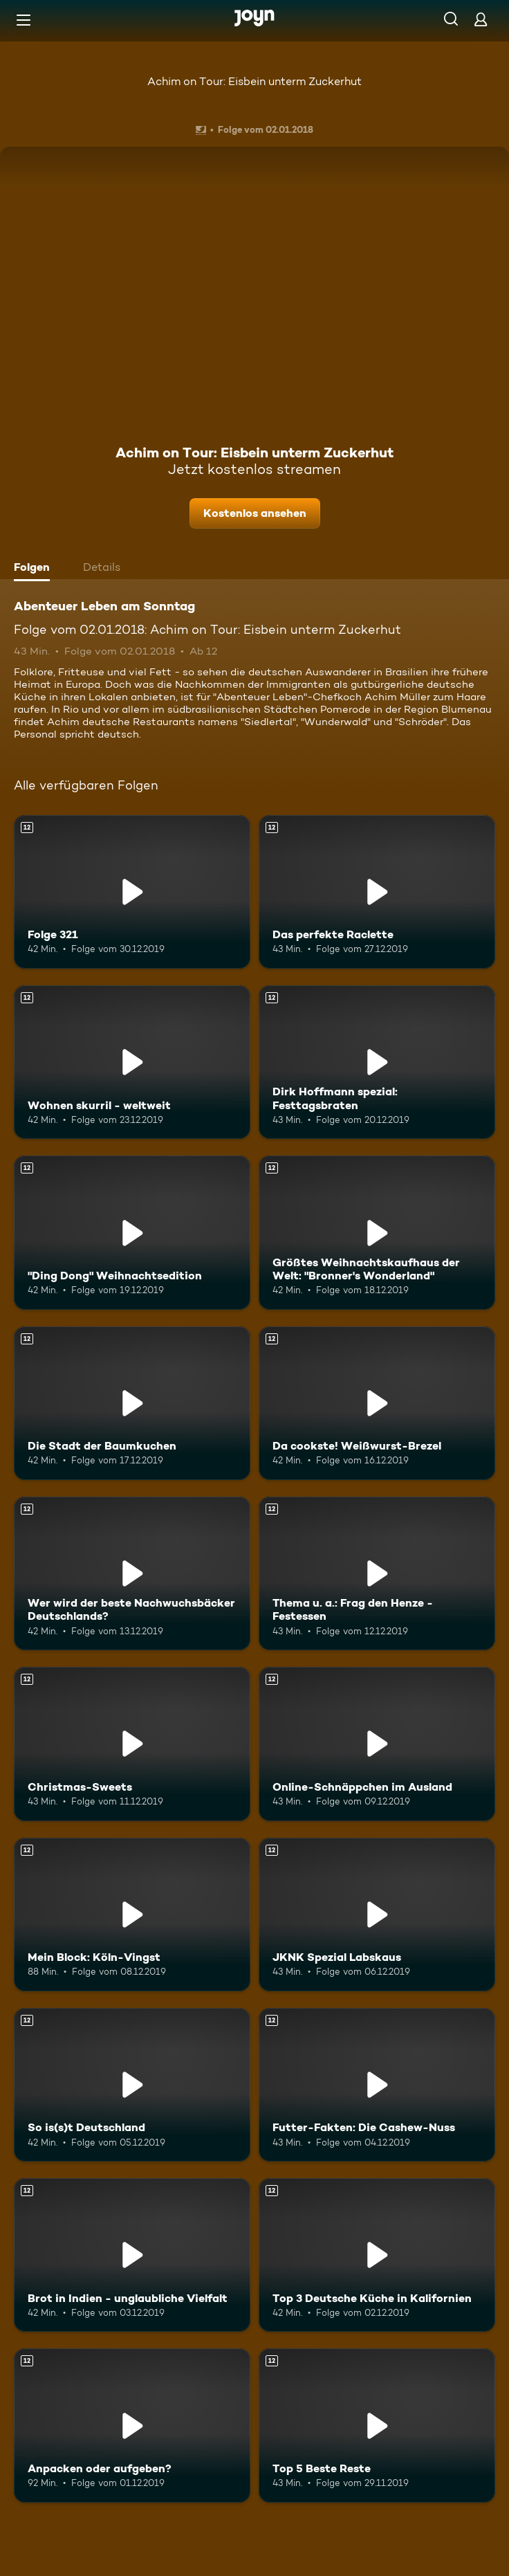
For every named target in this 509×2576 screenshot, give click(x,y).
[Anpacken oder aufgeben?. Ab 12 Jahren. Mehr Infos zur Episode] (132, 2425)
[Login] (480, 19)
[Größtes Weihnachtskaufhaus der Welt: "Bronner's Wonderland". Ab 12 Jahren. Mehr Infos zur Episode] (377, 1232)
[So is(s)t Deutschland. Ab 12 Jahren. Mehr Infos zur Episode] (132, 2085)
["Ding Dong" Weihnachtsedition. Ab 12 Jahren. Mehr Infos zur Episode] (132, 1232)
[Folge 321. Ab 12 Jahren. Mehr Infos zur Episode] (132, 892)
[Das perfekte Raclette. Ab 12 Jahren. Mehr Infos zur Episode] (377, 892)
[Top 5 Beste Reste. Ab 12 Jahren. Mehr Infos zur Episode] (377, 2425)
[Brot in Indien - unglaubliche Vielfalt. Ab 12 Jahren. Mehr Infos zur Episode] (132, 2255)
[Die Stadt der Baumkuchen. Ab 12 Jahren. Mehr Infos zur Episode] (132, 1403)
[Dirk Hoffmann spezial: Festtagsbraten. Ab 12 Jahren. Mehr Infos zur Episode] (377, 1062)
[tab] (35, 568)
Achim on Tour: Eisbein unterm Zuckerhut (254, 81)
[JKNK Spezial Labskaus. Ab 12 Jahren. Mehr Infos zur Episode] (377, 1914)
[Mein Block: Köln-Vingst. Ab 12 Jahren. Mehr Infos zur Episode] (132, 1914)
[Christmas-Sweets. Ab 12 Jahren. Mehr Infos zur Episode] (132, 1743)
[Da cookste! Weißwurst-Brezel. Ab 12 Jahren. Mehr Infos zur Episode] (377, 1403)
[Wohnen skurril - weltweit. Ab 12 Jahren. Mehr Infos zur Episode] (132, 1062)
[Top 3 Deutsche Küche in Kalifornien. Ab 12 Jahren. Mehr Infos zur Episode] (377, 2255)
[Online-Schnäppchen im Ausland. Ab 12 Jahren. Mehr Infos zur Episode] (377, 1743)
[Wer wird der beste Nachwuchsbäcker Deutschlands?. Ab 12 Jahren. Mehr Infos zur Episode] (132, 1573)
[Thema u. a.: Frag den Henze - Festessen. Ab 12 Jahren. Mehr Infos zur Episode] (377, 1573)
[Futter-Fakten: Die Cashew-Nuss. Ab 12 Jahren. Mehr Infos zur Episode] (377, 2085)
